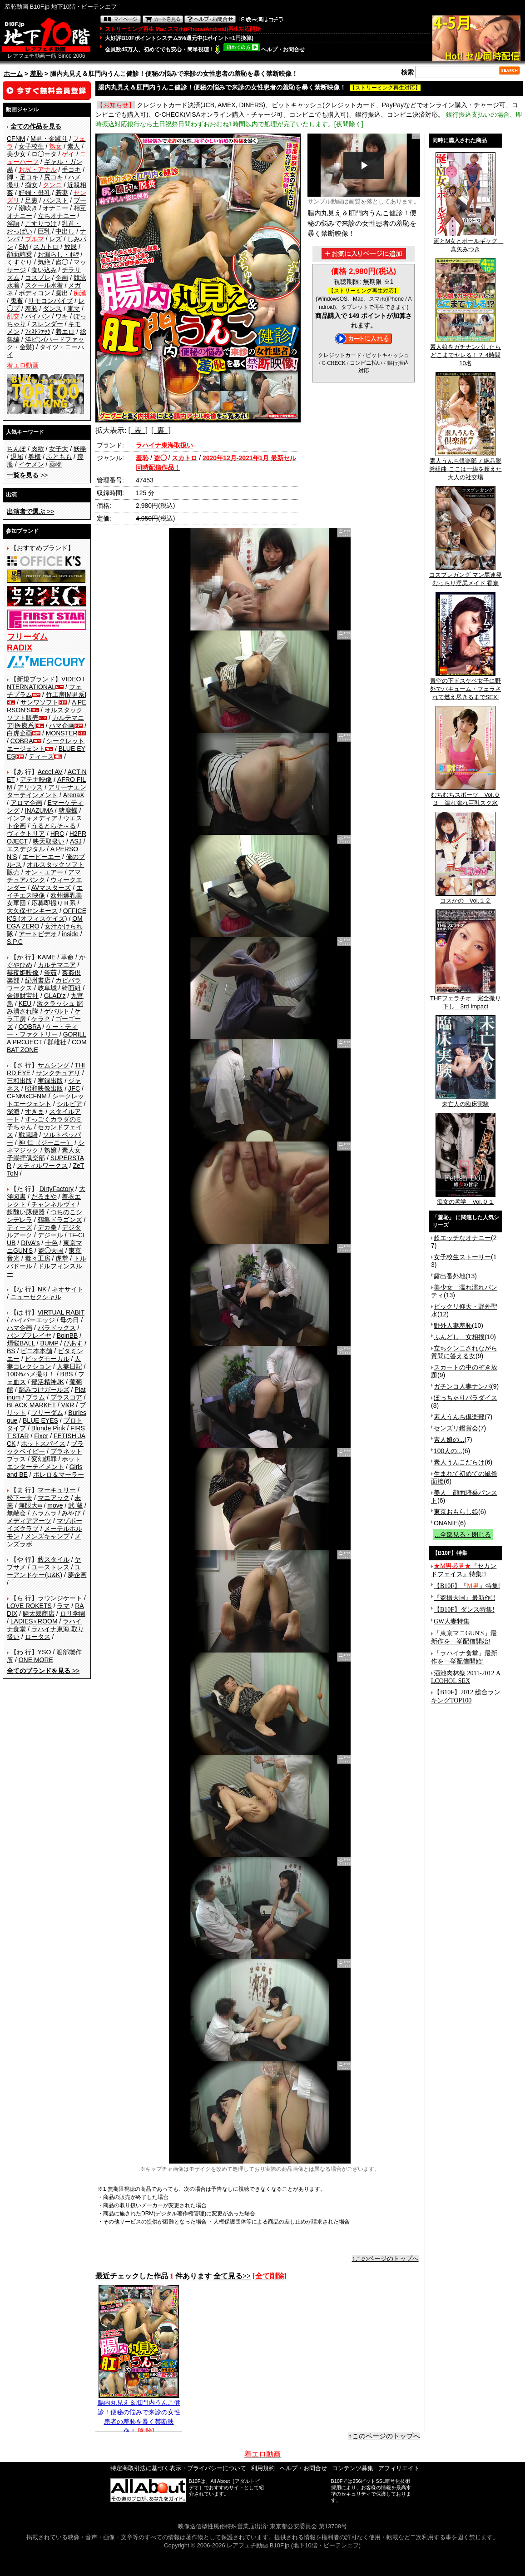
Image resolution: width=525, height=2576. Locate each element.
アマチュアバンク (44, 876)
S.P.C (15, 941)
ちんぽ (16, 448)
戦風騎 (28, 1134)
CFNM (16, 138)
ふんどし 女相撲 (459, 1336)
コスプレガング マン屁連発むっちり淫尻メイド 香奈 (465, 576)
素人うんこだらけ (459, 1462)
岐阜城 (47, 988)
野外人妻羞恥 (453, 1325)
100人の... (448, 1450)
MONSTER (62, 733)
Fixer (41, 1435)
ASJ (76, 841)
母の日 (69, 1320)
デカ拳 (47, 1227)
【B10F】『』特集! (467, 1586)
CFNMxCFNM (27, 1096)
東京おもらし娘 (456, 1511)
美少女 (16, 154)
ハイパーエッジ (32, 1320)
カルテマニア (57, 964)
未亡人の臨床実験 (465, 1101)
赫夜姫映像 (23, 972)
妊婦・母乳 (34, 192)
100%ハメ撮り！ (31, 1374)
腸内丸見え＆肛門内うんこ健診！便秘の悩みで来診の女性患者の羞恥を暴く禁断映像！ (139, 2413)
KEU (25, 1003)
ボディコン (34, 293)
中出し (64, 231)
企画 (61, 277)
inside (70, 934)
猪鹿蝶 (68, 810)
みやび (71, 1513)
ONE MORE (36, 1659)
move (55, 1505)
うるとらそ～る (53, 825)
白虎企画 (19, 733)
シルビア (69, 1103)
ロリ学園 (72, 1613)
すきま (34, 1111)
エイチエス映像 (45, 891)
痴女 (31, 185)
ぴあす (73, 1343)
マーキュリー (57, 1490)
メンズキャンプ (47, 1536)
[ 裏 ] (161, 430)
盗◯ (61, 262)
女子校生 (31, 146)
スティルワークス (42, 1165)
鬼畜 (16, 300)
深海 (13, 1111)
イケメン (31, 464)
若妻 (61, 192)
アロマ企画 (26, 802)
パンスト (55, 200)
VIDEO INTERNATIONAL (45, 682)
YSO (44, 1652)
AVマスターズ (51, 887)
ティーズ (41, 756)
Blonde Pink (48, 1428)
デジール (50, 1235)
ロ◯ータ (44, 154)
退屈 (16, 456)
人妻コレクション (44, 1362)
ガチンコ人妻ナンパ (462, 1386)
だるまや (44, 1196)
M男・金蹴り (49, 138)
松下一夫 (19, 1497)
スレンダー (47, 324)
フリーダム (47, 1412)
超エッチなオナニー (462, 1237)
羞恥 (36, 73)
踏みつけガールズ (44, 1389)
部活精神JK (47, 1381)
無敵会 (16, 1513)
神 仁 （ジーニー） (46, 1142)
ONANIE (446, 1523)
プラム (35, 1397)
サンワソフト (39, 702)
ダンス (52, 308)
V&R (67, 1405)
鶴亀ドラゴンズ (60, 1219)
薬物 (55, 464)
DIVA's (30, 1242)
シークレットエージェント (45, 1099)
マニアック (53, 1497)
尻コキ (53, 177)
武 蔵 (75, 1505)
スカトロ (46, 246)
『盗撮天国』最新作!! (464, 1597)
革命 (67, 957)
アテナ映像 (36, 779)
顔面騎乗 (19, 254)
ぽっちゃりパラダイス (465, 1397)
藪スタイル (53, 1559)
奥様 (34, 456)
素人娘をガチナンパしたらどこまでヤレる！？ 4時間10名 (465, 352)
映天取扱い (48, 841)
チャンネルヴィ (53, 1204)
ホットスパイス (43, 1443)
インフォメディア (32, 818)
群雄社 (56, 1042)
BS (11, 1351)
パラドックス (57, 1327)
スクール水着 (44, 285)
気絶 (44, 262)
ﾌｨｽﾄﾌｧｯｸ (37, 331)
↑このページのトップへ (385, 2258)
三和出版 (19, 1080)
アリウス (30, 787)
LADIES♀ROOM (34, 1621)
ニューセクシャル (35, 1296)
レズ (55, 239)
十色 (51, 1242)
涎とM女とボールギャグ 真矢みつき (469, 242)
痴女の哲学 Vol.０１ (465, 1198)
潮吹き (28, 208)
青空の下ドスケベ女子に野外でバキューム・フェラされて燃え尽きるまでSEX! (465, 685)
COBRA (21, 741)
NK (42, 1289)
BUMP (49, 1343)
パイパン (37, 316)
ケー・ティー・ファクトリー (42, 1030)
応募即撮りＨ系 (53, 903)
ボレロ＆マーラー (58, 1474)
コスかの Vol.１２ (465, 897)
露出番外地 (450, 1276)
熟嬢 (50, 1150)
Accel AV (50, 771)
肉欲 (37, 448)
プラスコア (66, 1397)
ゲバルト (56, 1011)
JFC (74, 1088)
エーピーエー (41, 856)
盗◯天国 (51, 1250)
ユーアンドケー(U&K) (44, 1570)
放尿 (70, 246)
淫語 (13, 223)
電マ (73, 308)
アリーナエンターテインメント (46, 791)
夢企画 (77, 1574)
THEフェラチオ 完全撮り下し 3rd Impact (465, 999)
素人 (73, 146)
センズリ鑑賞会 (456, 1428)
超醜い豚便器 (26, 1212)
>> (27, 475)
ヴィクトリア (26, 833)
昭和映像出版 (44, 1088)
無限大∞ (30, 1505)
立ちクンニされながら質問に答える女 (464, 1352)
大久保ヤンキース (32, 910)
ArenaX (73, 795)
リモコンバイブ (50, 300)
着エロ (64, 331)
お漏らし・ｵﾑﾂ (58, 254)
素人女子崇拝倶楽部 (44, 1154)
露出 (61, 293)
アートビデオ (38, 934)
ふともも (59, 456)
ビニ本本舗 (36, 1351)
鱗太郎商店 (38, 1613)
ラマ (63, 1605)
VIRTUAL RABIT (61, 1312)
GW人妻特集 (452, 1621)
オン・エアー (44, 872)
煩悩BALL (21, 1343)
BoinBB (67, 1335)
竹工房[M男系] (66, 694)
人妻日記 (69, 1366)
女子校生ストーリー (462, 1257)
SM (23, 246)
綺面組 (71, 988)
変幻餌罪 (44, 1459)
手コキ (71, 169)
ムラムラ (44, 1513)
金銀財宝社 (23, 995)
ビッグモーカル (47, 1358)
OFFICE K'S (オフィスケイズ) (46, 914)
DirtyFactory (57, 1188)
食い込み (44, 269)
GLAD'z (55, 995)
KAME (47, 957)
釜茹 (50, 972)
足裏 (31, 200)
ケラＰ (40, 1018)
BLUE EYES (40, 1420)
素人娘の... (449, 1439)
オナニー (55, 208)
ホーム (13, 73)
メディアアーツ (29, 1520)
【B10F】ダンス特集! (464, 1609)
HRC (57, 833)
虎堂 (61, 1258)
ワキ (61, 316)
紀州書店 (37, 980)
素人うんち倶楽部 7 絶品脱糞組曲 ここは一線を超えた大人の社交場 (465, 466)
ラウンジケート (60, 1598)
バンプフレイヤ (29, 1335)
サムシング (53, 1065)
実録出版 (50, 1080)
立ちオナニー (57, 215)
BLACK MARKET (31, 1405)
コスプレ (37, 277)
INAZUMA (39, 810)
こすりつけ (41, 223)
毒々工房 (37, 1258)
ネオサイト (68, 1289)
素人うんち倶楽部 (459, 1416)
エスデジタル (26, 849)
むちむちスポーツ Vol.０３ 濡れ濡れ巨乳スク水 (465, 795)
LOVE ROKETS (29, 1605)
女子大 (58, 448)
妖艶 (80, 448)
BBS (66, 1374)
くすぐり (19, 262)
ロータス (37, 1636)
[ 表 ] (138, 430)
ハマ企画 (61, 725)
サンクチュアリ (58, 1073)
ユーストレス (50, 1567)
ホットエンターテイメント (44, 1462)
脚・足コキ (23, 177)
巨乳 (44, 231)
